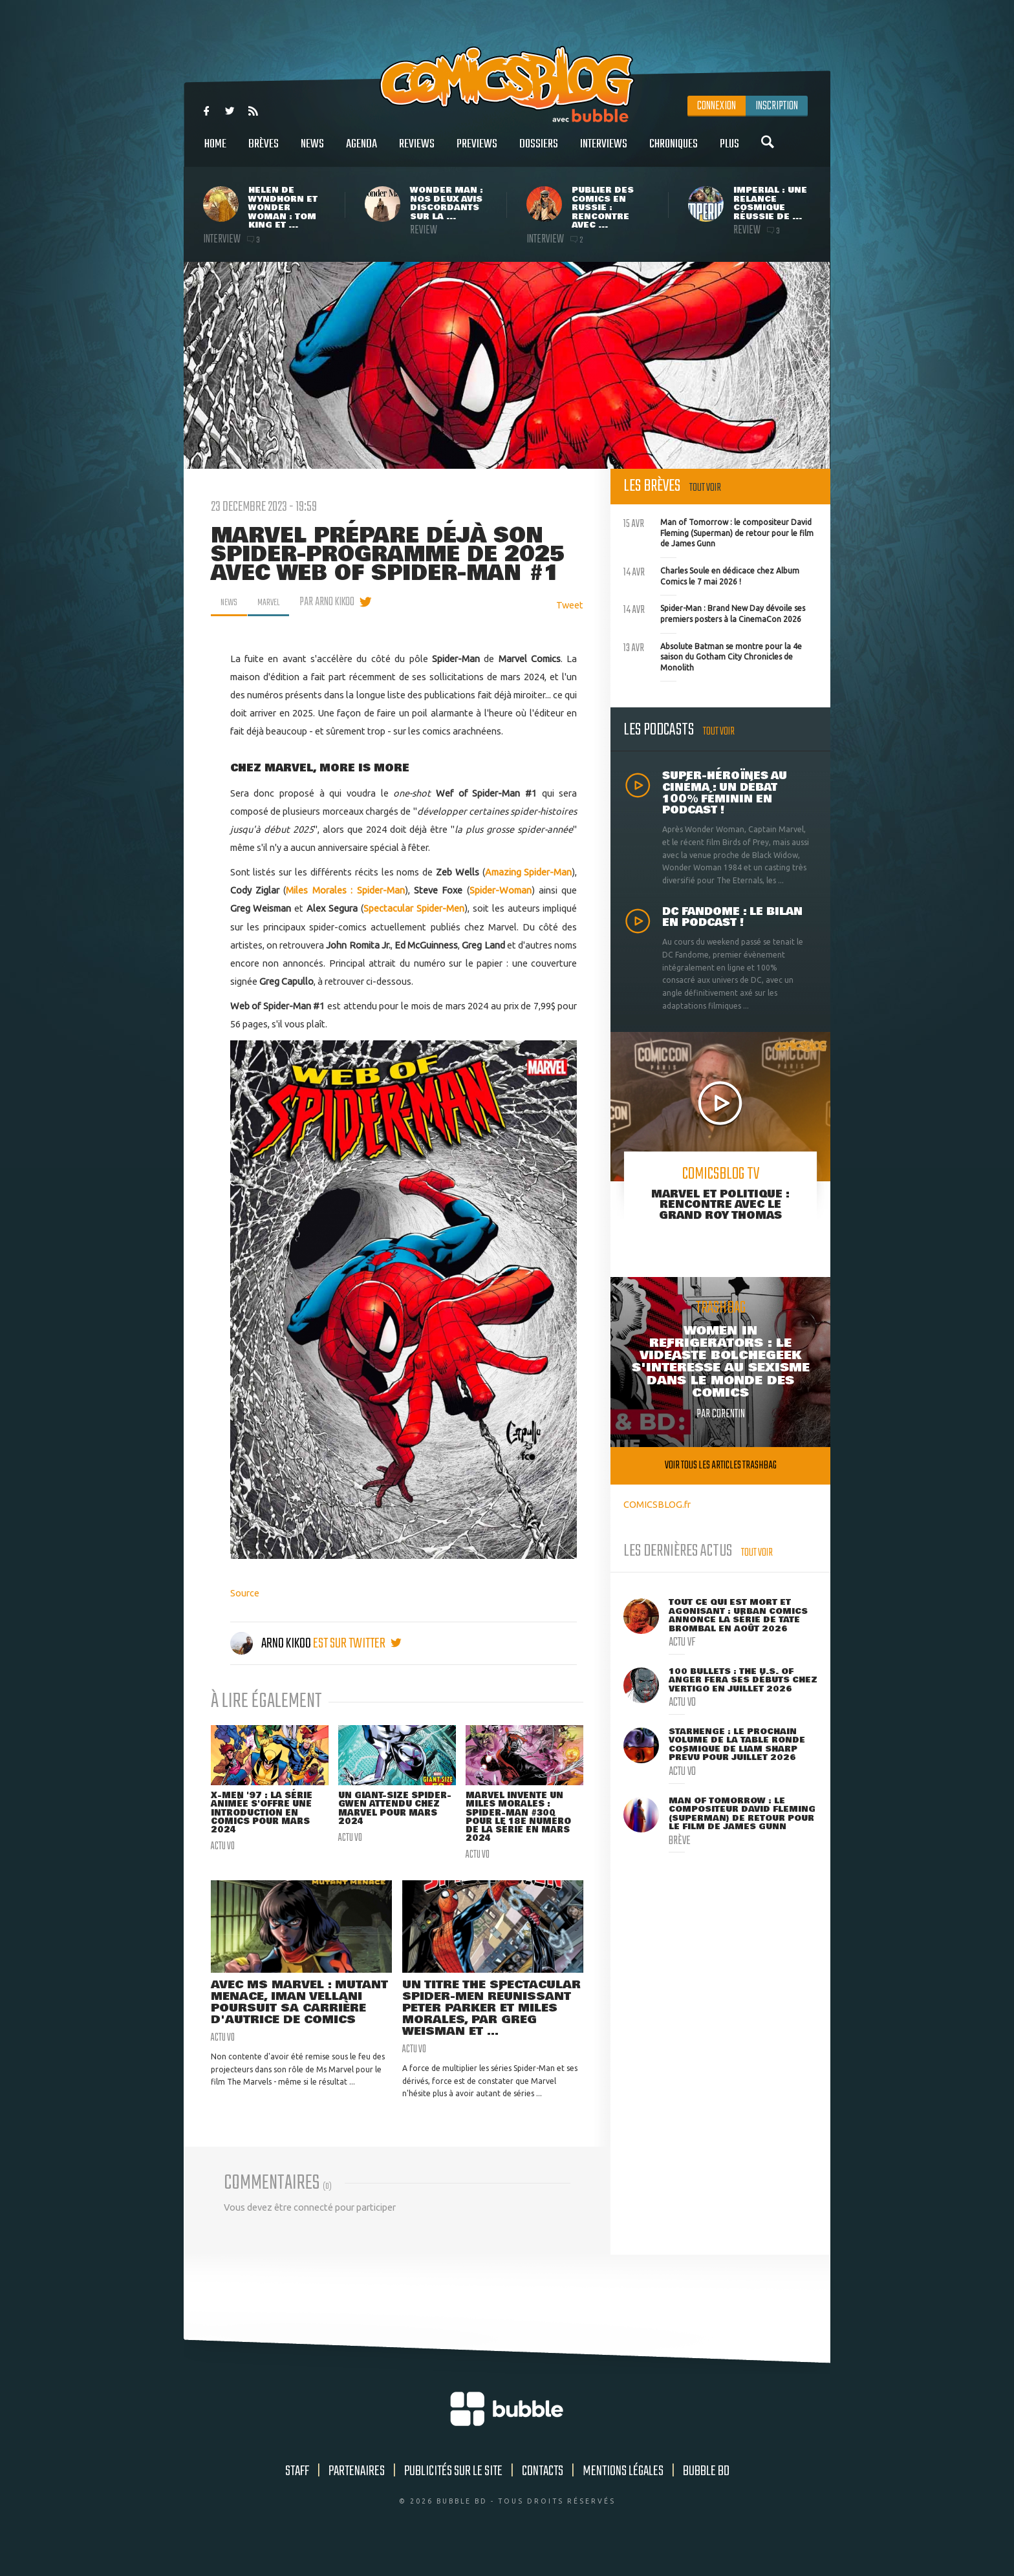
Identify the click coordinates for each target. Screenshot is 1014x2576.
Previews (477, 150)
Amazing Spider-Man (528, 871)
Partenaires (357, 2495)
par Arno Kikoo (335, 602)
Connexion (716, 106)
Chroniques (673, 150)
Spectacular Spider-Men (413, 908)
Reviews (417, 150)
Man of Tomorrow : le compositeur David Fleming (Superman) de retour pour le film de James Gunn (718, 531)
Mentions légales (623, 2495)
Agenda (361, 150)
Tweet (569, 604)
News (312, 150)
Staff (297, 2495)
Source (244, 1592)
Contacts (542, 2495)
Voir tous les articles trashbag (721, 1465)
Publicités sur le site (453, 2495)
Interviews (603, 150)
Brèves (263, 150)
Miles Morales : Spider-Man (345, 890)
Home (215, 150)
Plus (729, 150)
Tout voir (705, 488)
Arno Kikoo (271, 1643)
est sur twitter (357, 1643)
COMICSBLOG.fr (657, 1504)
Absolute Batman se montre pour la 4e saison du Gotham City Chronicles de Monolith (712, 655)
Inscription (776, 106)
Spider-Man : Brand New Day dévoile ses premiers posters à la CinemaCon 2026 (714, 612)
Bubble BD (706, 2495)
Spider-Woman (500, 890)
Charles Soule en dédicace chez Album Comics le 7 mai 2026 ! (711, 575)
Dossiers (538, 150)
